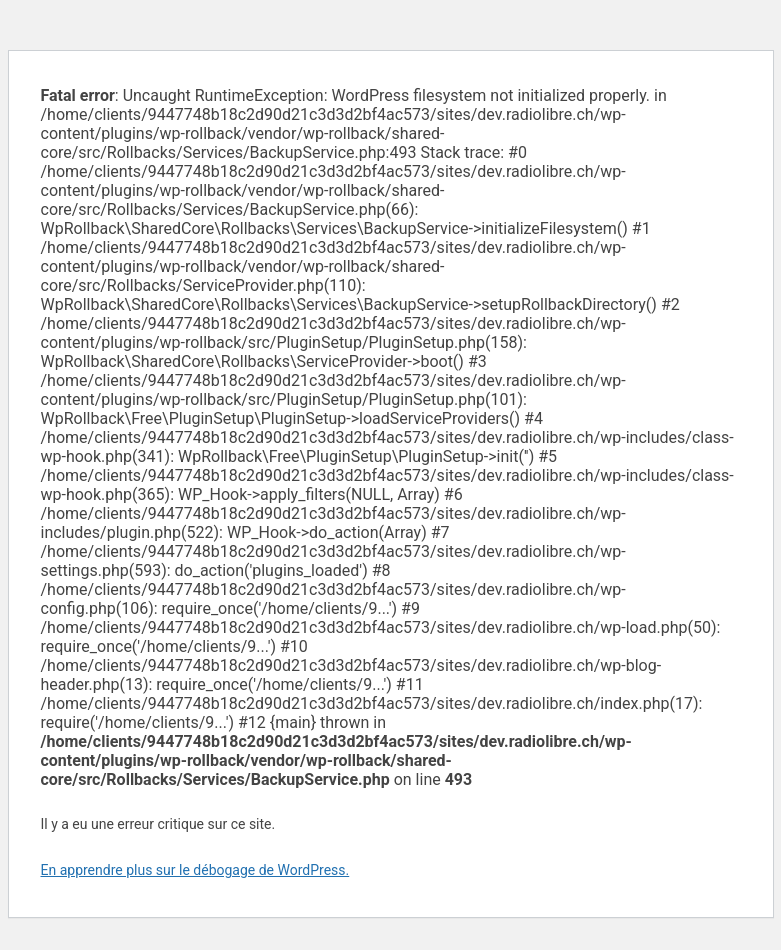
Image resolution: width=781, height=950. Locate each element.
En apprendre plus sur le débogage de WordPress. (195, 870)
